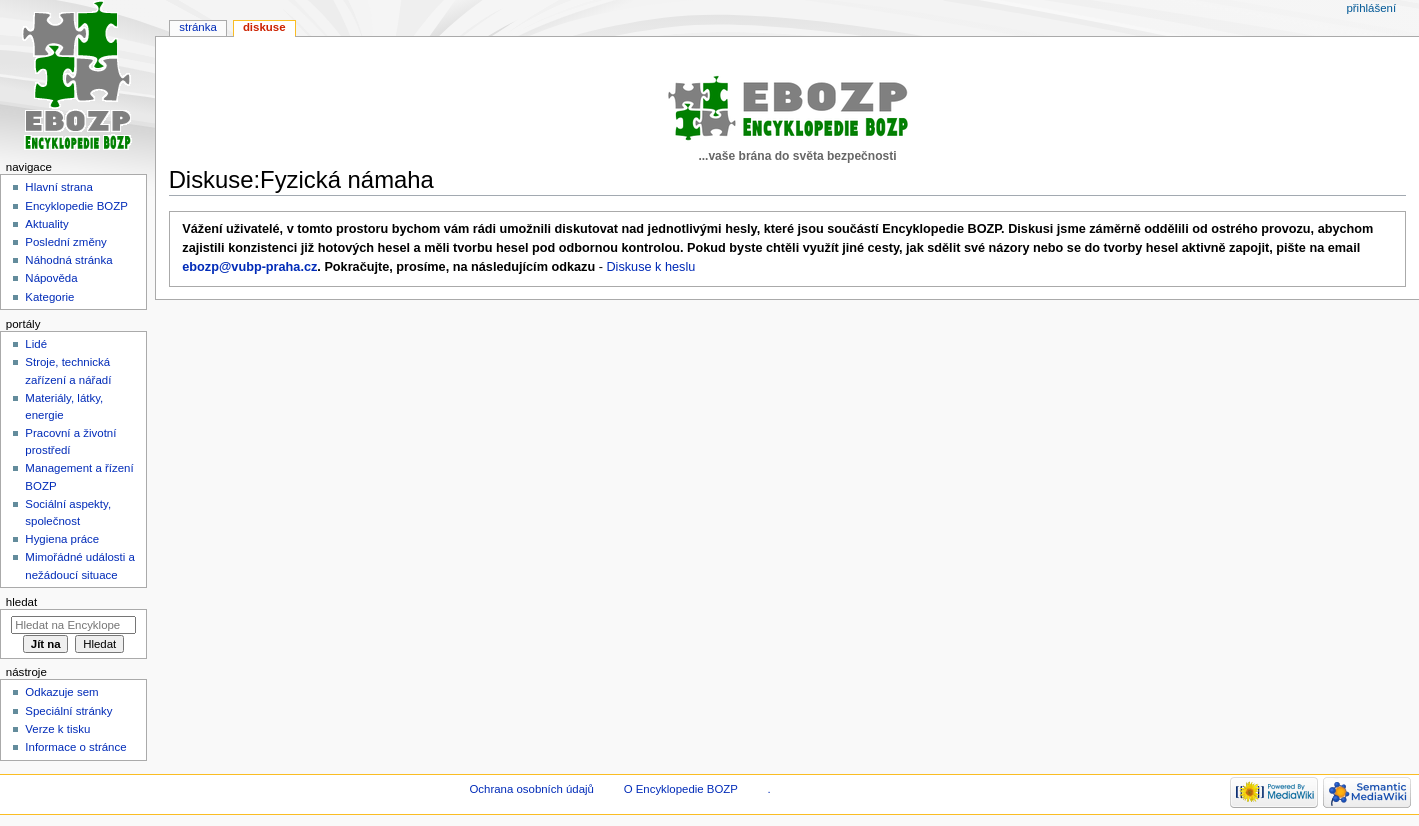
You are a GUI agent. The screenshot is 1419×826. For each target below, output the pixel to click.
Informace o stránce (75, 747)
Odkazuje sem (61, 692)
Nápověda (51, 278)
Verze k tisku (57, 729)
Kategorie (49, 297)
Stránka (198, 27)
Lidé (36, 344)
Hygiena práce (62, 539)
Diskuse (264, 27)
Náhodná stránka (68, 260)
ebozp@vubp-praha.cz (249, 267)
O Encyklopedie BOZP (681, 789)
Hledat (21, 602)
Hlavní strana (58, 187)
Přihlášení (1371, 8)
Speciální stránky (68, 711)
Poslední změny (66, 242)
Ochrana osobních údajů (531, 789)
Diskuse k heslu (650, 267)
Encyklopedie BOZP (76, 206)
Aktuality (46, 224)
